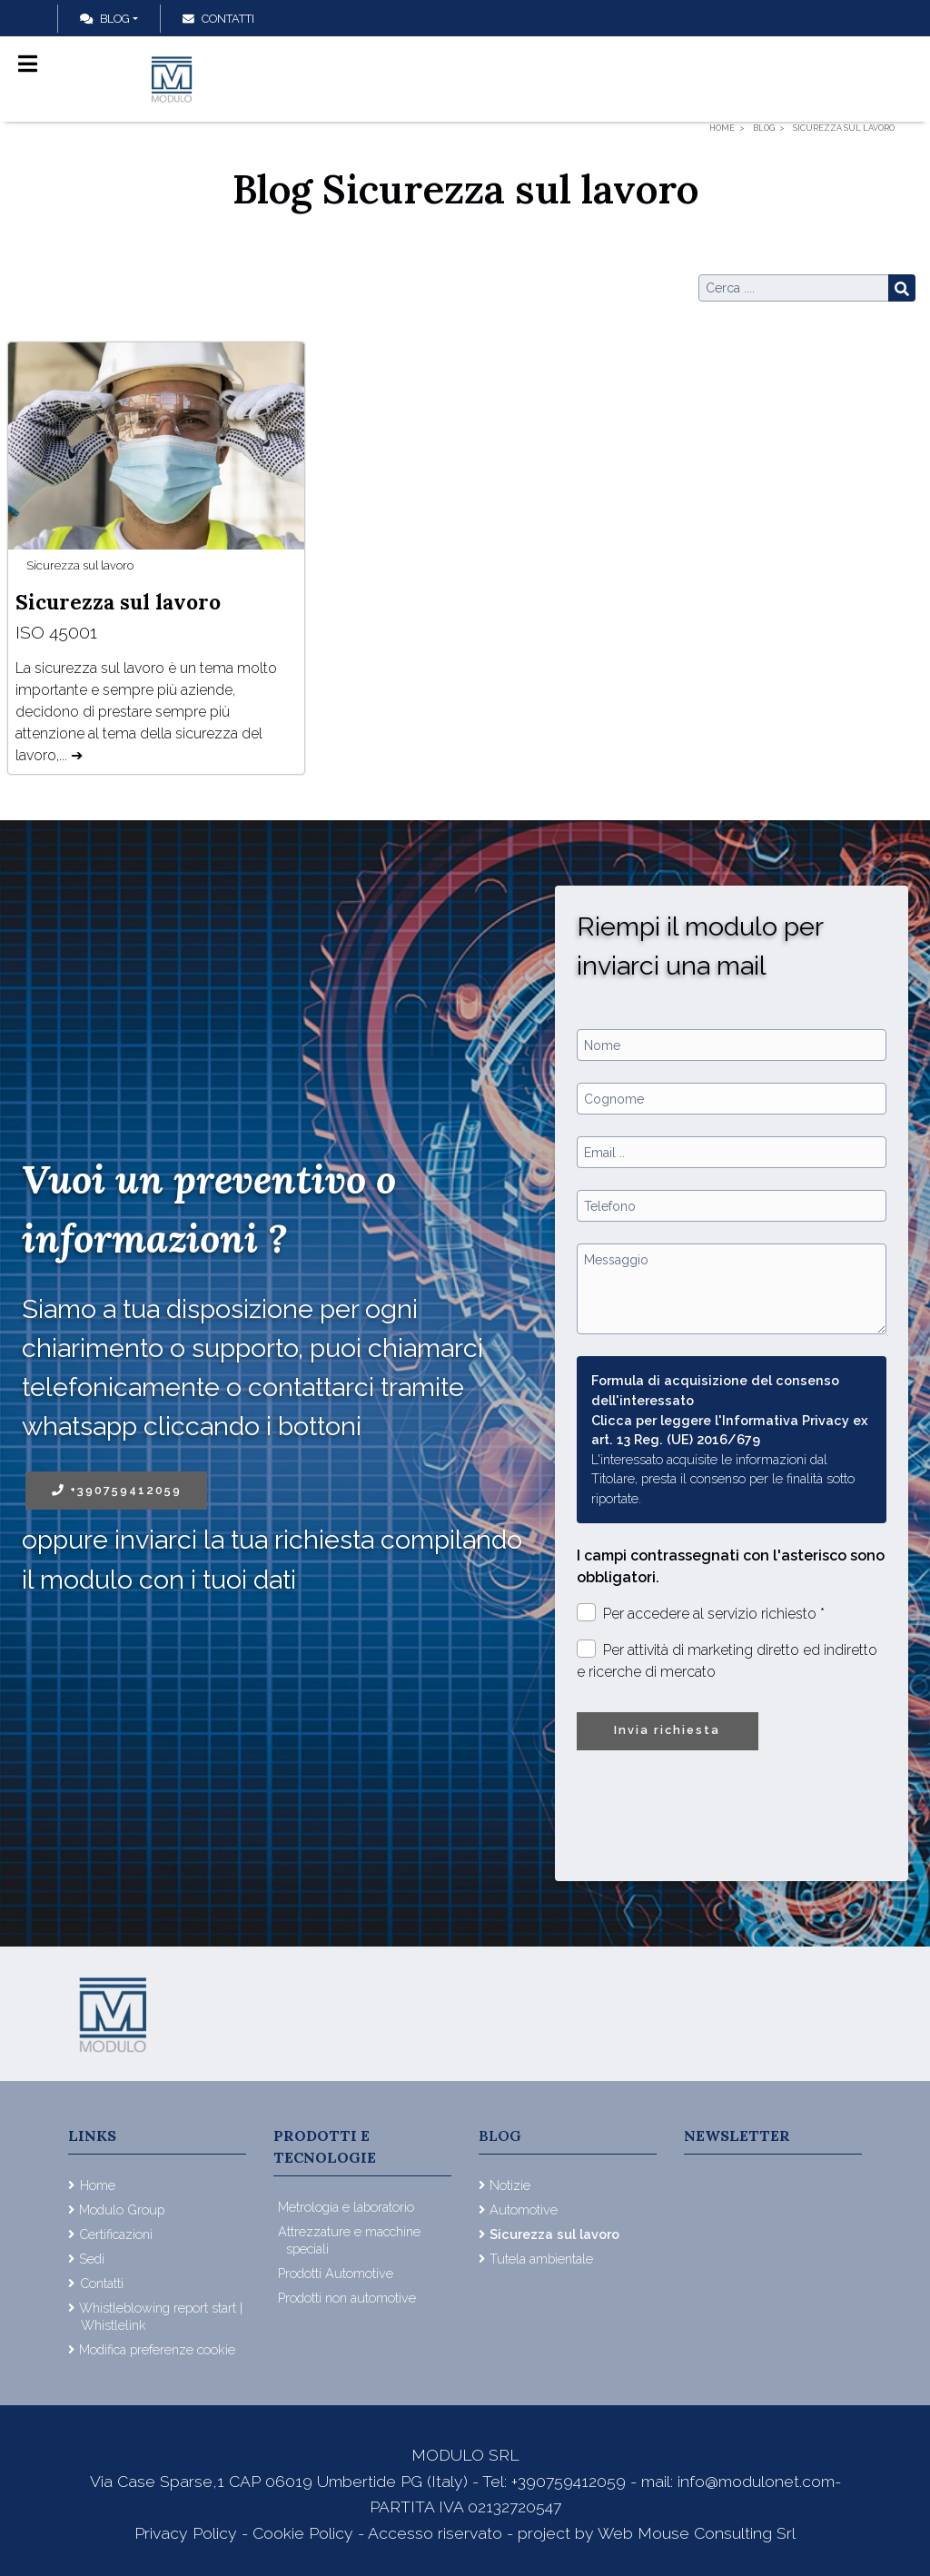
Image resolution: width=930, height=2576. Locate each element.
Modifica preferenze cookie (157, 2349)
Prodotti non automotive (347, 2297)
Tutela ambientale (541, 2258)
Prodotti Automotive (335, 2273)
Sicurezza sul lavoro (80, 565)
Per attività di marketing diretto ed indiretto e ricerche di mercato (727, 1660)
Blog (105, 18)
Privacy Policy (188, 2532)
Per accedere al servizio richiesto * (701, 1612)
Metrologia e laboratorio (346, 2206)
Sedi (91, 2258)
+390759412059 (117, 1490)
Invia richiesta (667, 1730)
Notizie (510, 2185)
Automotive (524, 2209)
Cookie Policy (302, 2532)
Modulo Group (121, 2209)
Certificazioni (116, 2234)
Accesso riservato (435, 2532)
